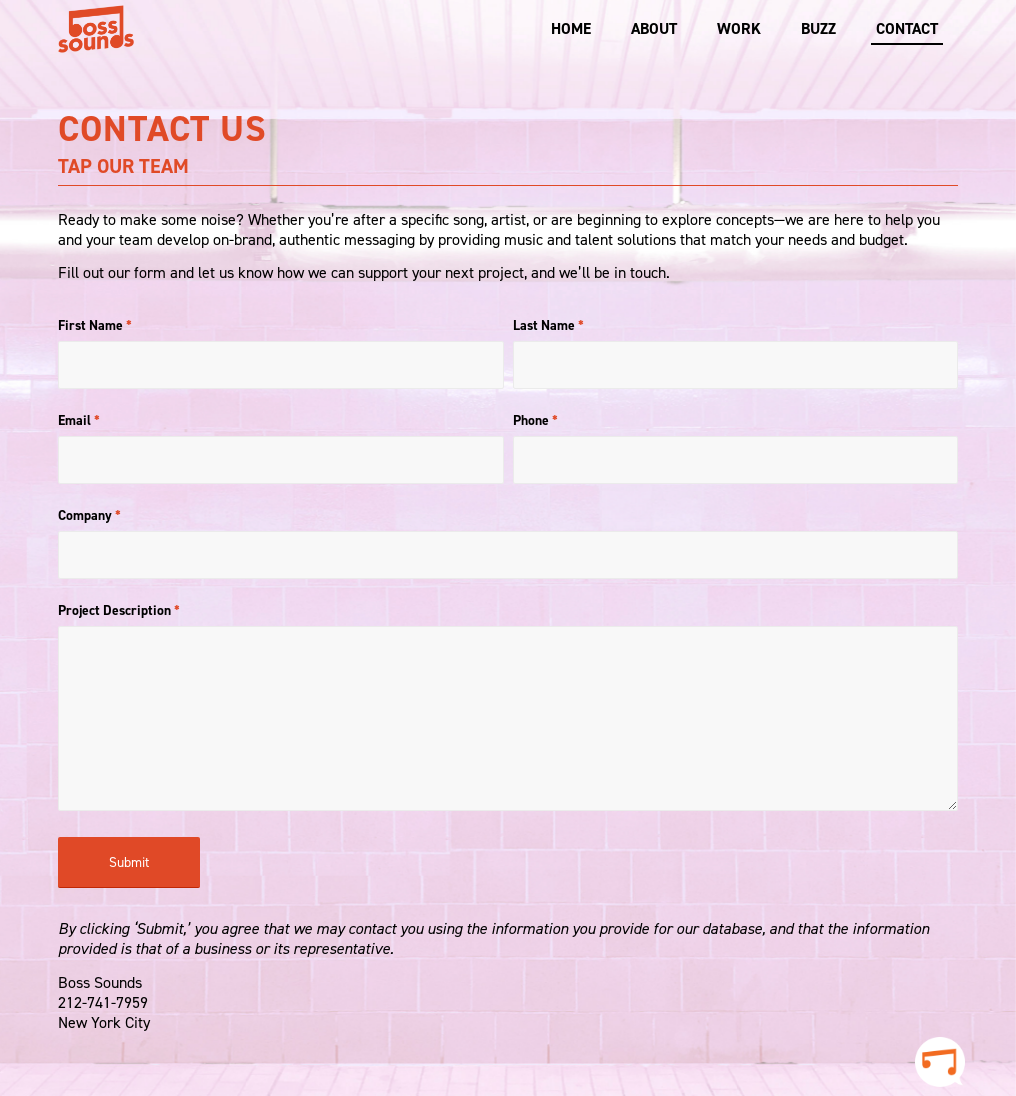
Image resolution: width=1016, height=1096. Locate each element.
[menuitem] (571, 29)
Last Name (548, 325)
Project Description (119, 610)
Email (79, 420)
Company (89, 515)
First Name (95, 325)
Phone (535, 420)
